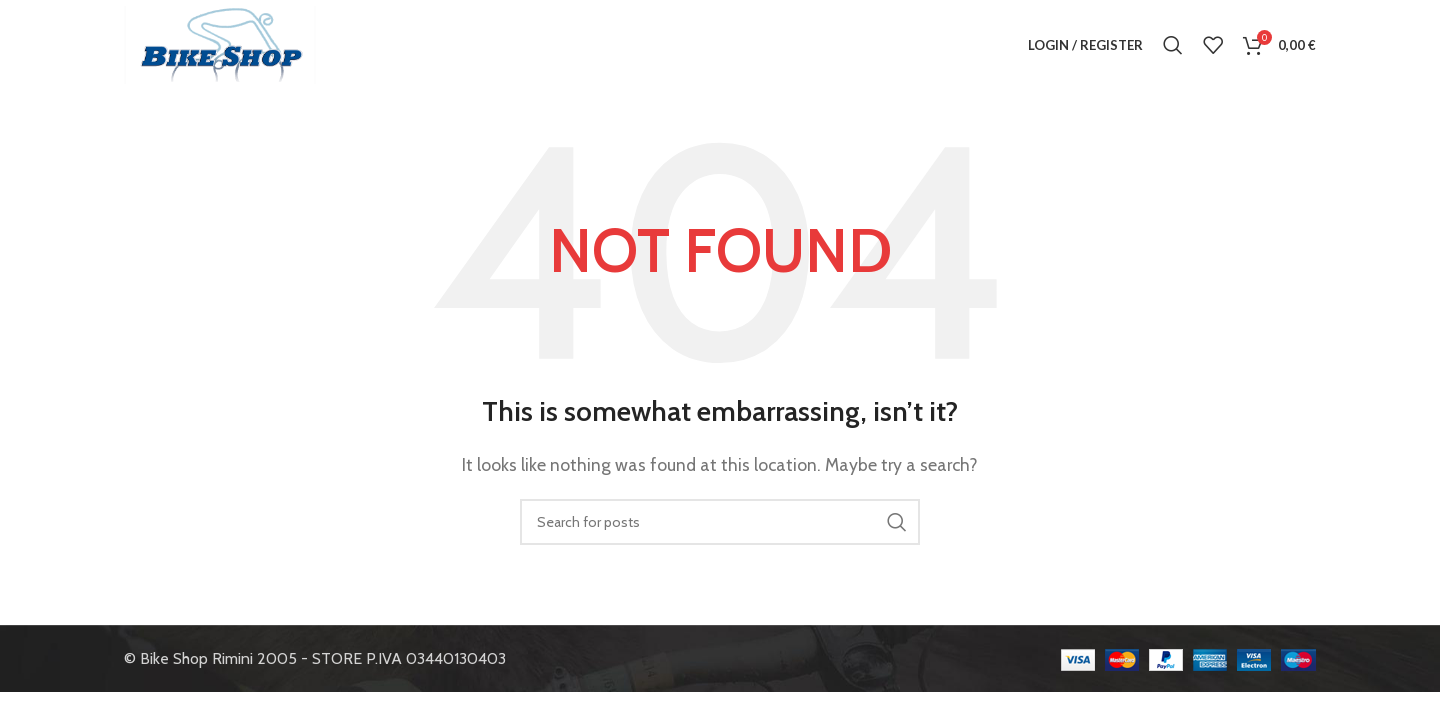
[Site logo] (220, 43)
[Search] (1173, 45)
